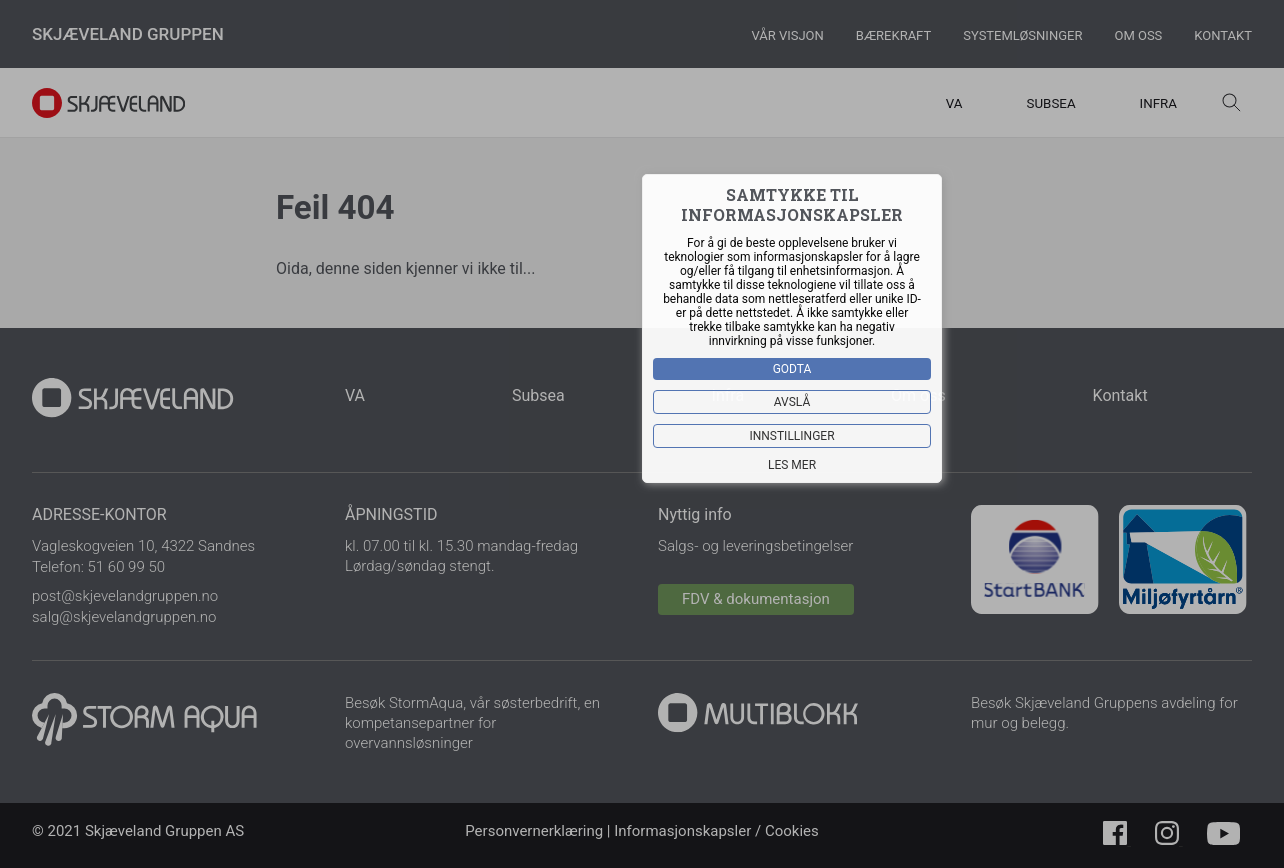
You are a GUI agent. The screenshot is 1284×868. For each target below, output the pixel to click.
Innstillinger (791, 436)
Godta (792, 369)
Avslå (792, 402)
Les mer (792, 465)
